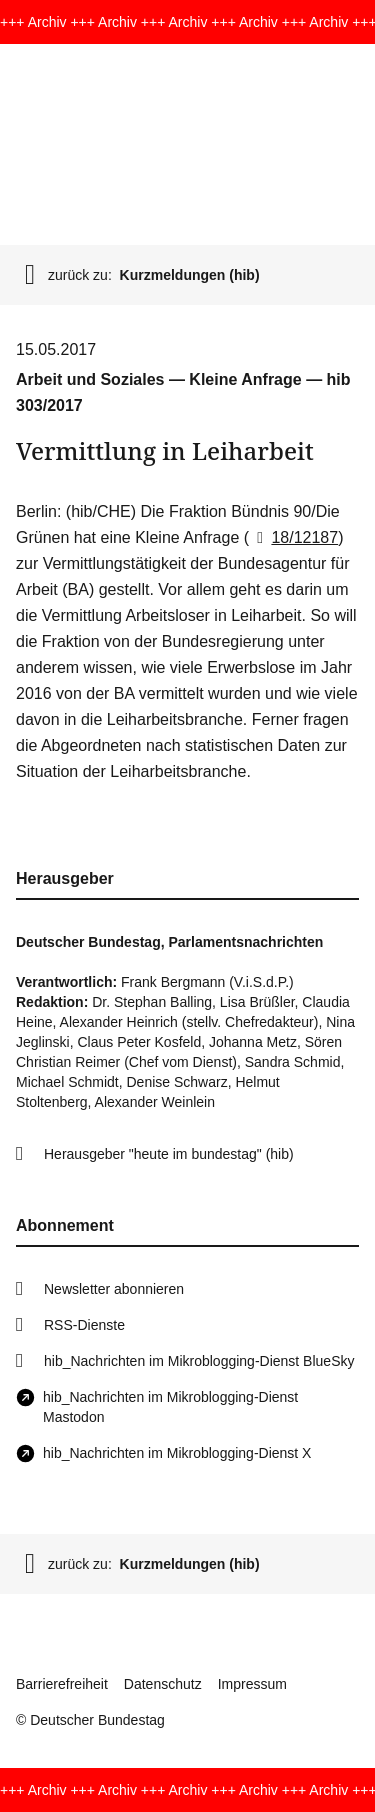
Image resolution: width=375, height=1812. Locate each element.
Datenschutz (163, 1684)
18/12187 (293, 537)
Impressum (252, 1684)
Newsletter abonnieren (114, 1289)
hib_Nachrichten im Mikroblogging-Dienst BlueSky (199, 1361)
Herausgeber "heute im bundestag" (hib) (169, 1154)
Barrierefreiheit (62, 1684)
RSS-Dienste (84, 1325)
